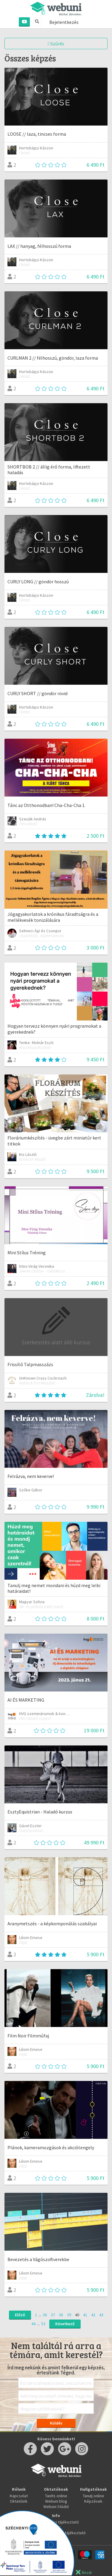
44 (33, 2323)
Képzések (93, 2501)
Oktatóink (18, 2501)
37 (53, 2314)
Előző (20, 2314)
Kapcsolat (19, 2495)
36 (45, 2314)
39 (69, 2314)
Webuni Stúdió (56, 2506)
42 (93, 2314)
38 (61, 2314)
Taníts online (56, 2495)
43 (101, 2314)
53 (43, 2323)
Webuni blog (56, 2501)
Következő (65, 2323)
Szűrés (56, 44)
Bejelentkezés (64, 22)
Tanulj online (93, 2495)
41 (85, 2314)
